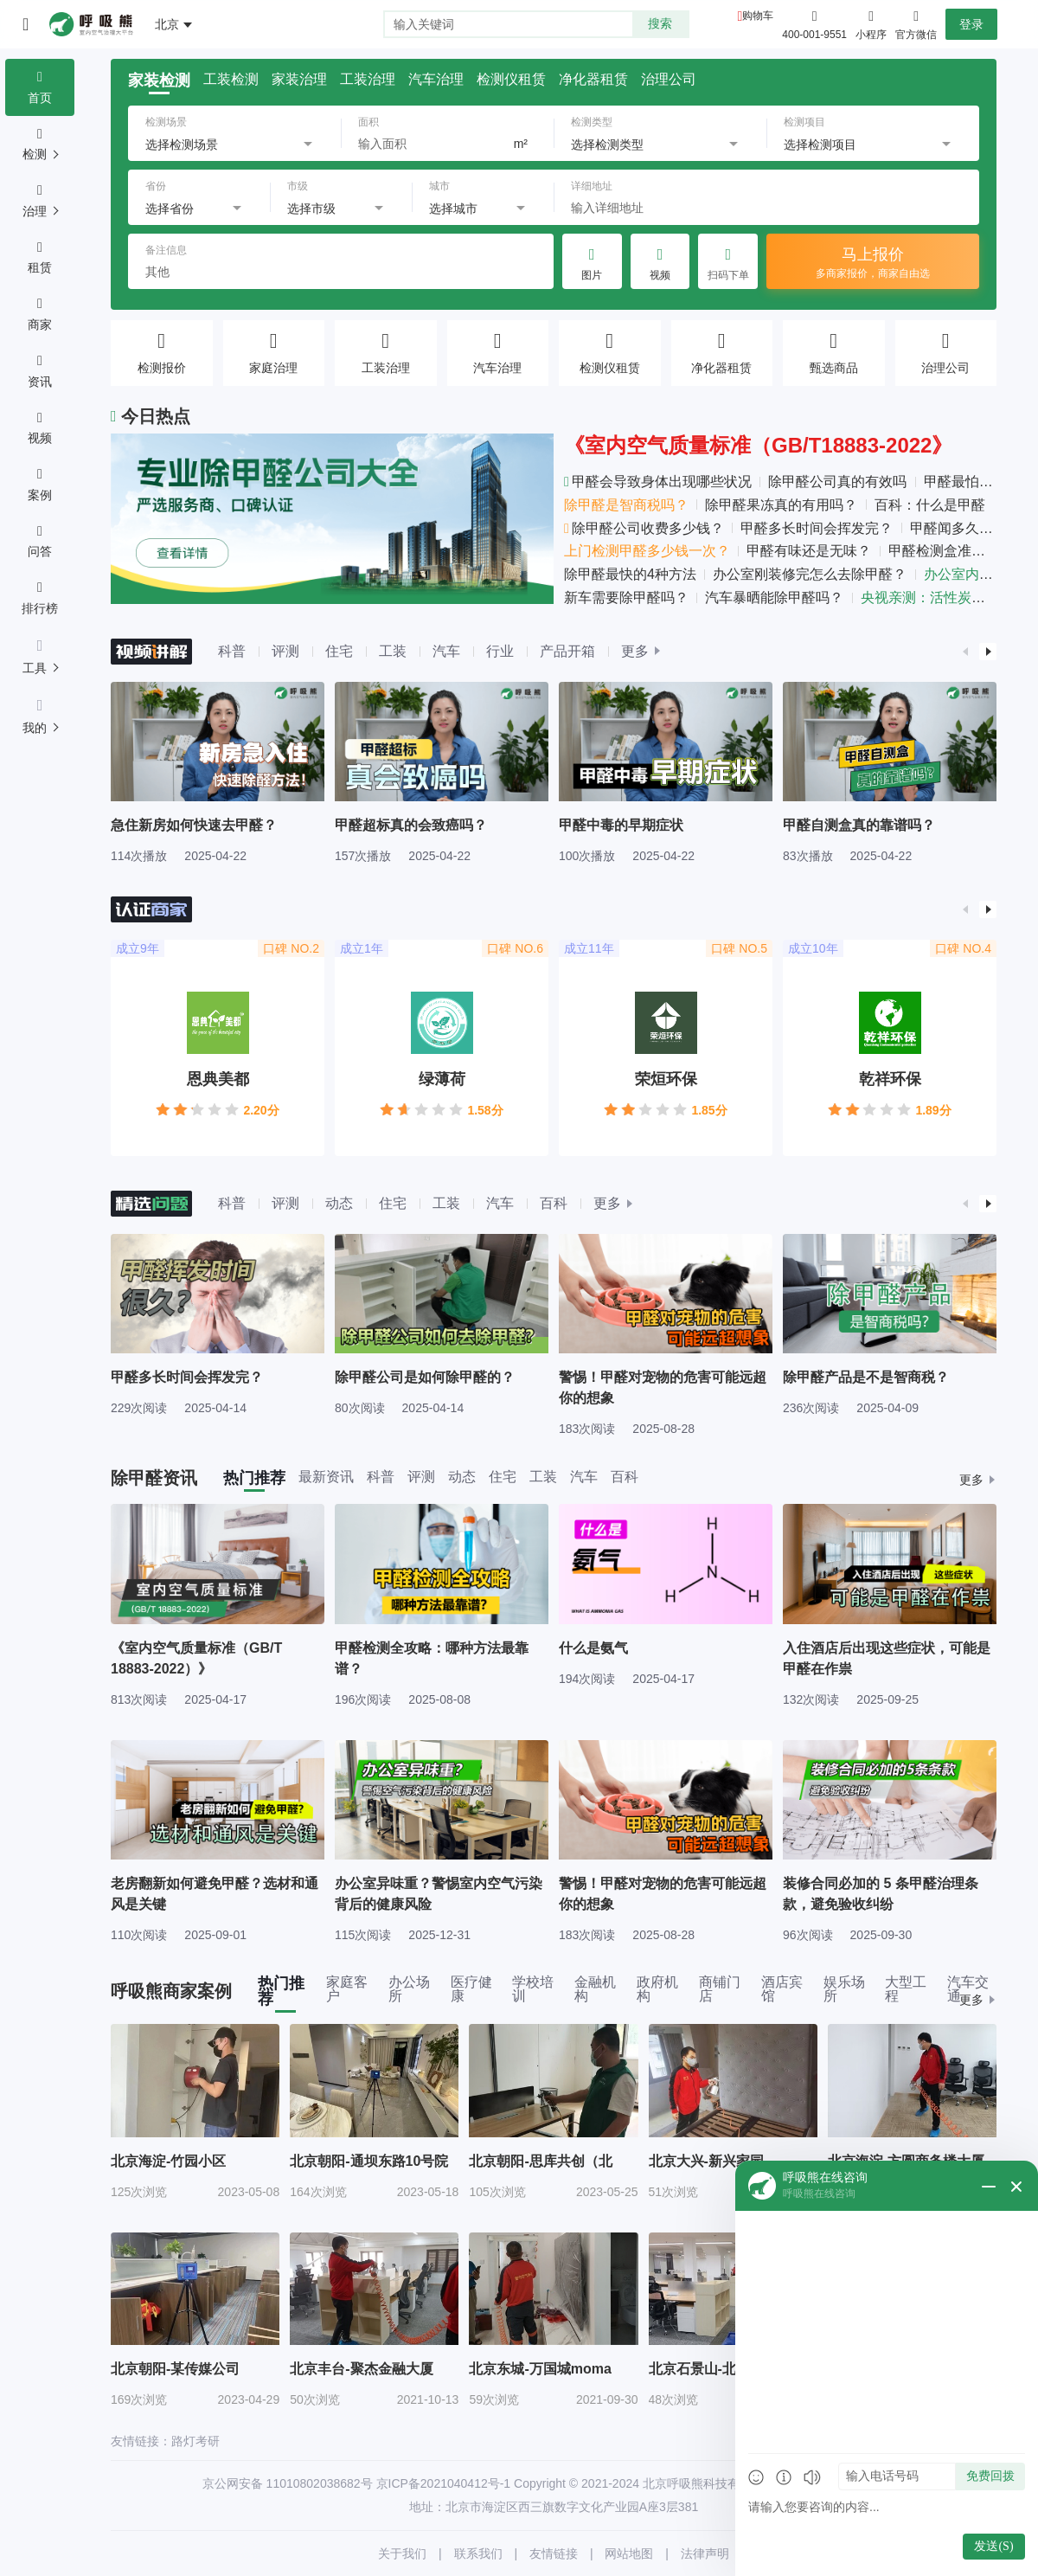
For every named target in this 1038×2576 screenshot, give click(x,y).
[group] (217, 772)
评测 (285, 651)
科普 (232, 651)
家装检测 (159, 80)
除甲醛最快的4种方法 (630, 574)
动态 (339, 1203)
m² (521, 144)
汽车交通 (968, 1989)
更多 (635, 651)
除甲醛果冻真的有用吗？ (781, 505)
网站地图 (629, 2553)
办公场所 (409, 1989)
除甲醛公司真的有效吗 (837, 481)
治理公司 (668, 80)
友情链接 (553, 2553)
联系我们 (478, 2553)
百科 (553, 1203)
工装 (393, 651)
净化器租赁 (593, 80)
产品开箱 (567, 651)
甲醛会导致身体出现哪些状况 (658, 481)
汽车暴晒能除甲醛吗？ (774, 597)
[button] (965, 651)
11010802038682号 (319, 2483)
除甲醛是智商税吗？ (626, 505)
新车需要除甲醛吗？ (626, 597)
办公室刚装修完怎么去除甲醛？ (810, 574)
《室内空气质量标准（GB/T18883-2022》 (758, 445)
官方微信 (916, 23)
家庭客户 (347, 1989)
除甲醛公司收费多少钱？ (644, 528)
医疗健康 (471, 1989)
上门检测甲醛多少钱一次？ (647, 550)
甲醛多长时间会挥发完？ (816, 528)
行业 (500, 651)
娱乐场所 (844, 1989)
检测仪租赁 (511, 80)
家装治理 (299, 80)
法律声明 (705, 2553)
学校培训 (533, 1989)
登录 (971, 24)
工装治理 (367, 80)
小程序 (871, 23)
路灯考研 (195, 2441)
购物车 (757, 16)
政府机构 (657, 1989)
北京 (167, 24)
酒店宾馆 (782, 1989)
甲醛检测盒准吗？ (943, 550)
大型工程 (905, 1989)
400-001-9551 (814, 35)
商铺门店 (719, 1989)
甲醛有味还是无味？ (808, 550)
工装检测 (231, 80)
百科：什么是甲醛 (930, 505)
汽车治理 (436, 80)
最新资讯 (326, 1477)
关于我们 (402, 2553)
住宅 (339, 651)
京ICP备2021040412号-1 (443, 2483)
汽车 (446, 651)
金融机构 (595, 1989)
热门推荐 (254, 1478)
